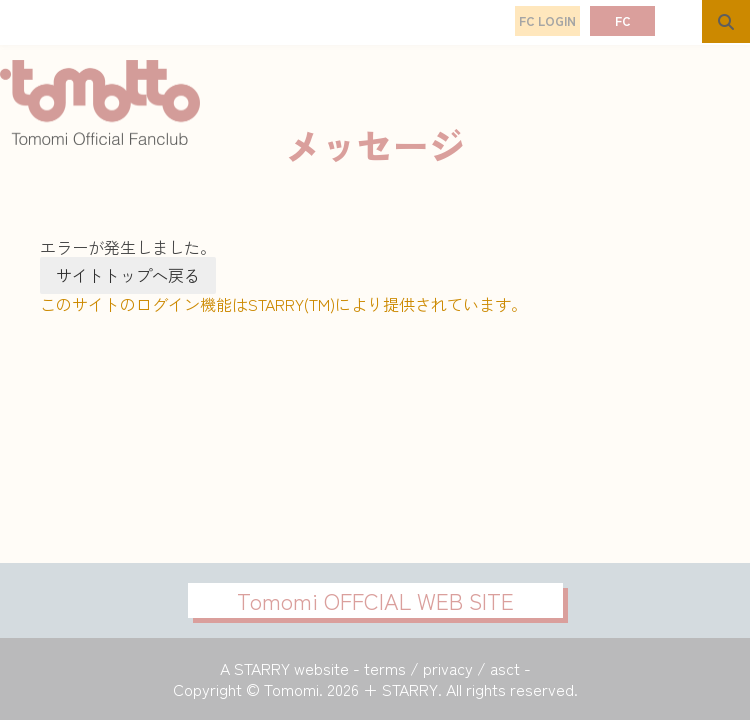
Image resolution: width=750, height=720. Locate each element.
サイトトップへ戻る (128, 275)
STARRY (262, 668)
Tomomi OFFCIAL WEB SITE (375, 600)
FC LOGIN (547, 20)
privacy (448, 668)
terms (385, 668)
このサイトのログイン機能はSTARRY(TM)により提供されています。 (283, 304)
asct (505, 668)
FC (623, 20)
